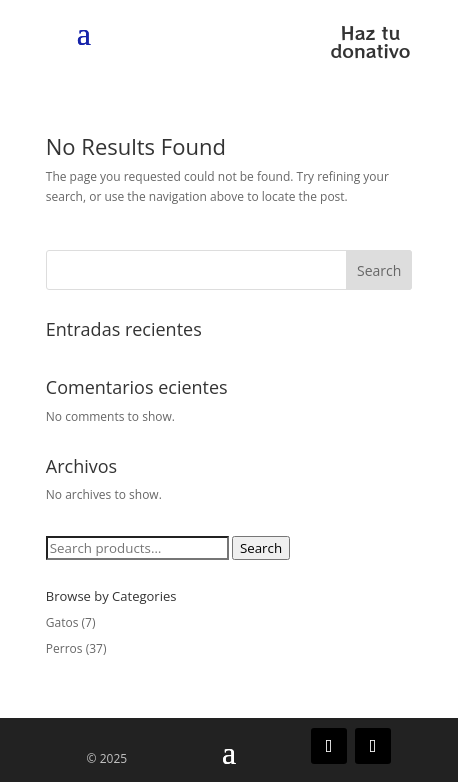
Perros (64, 648)
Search (379, 270)
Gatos (62, 622)
